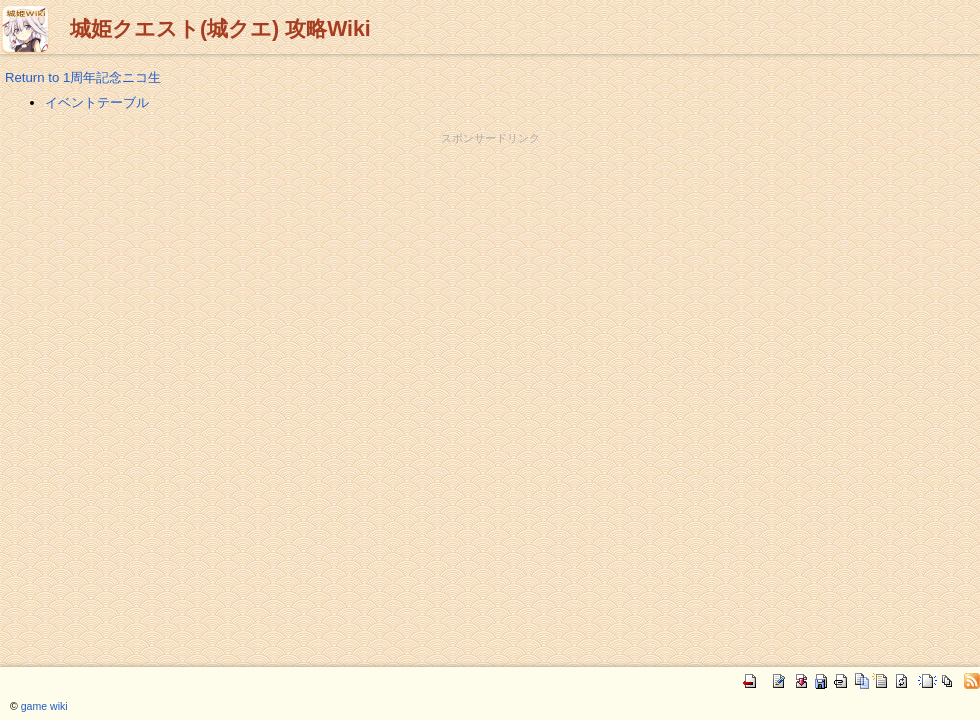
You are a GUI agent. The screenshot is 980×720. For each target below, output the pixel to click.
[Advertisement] (490, 191)
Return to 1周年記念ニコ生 (83, 77)
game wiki (44, 706)
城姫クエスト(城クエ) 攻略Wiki (220, 29)
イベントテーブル (97, 102)
